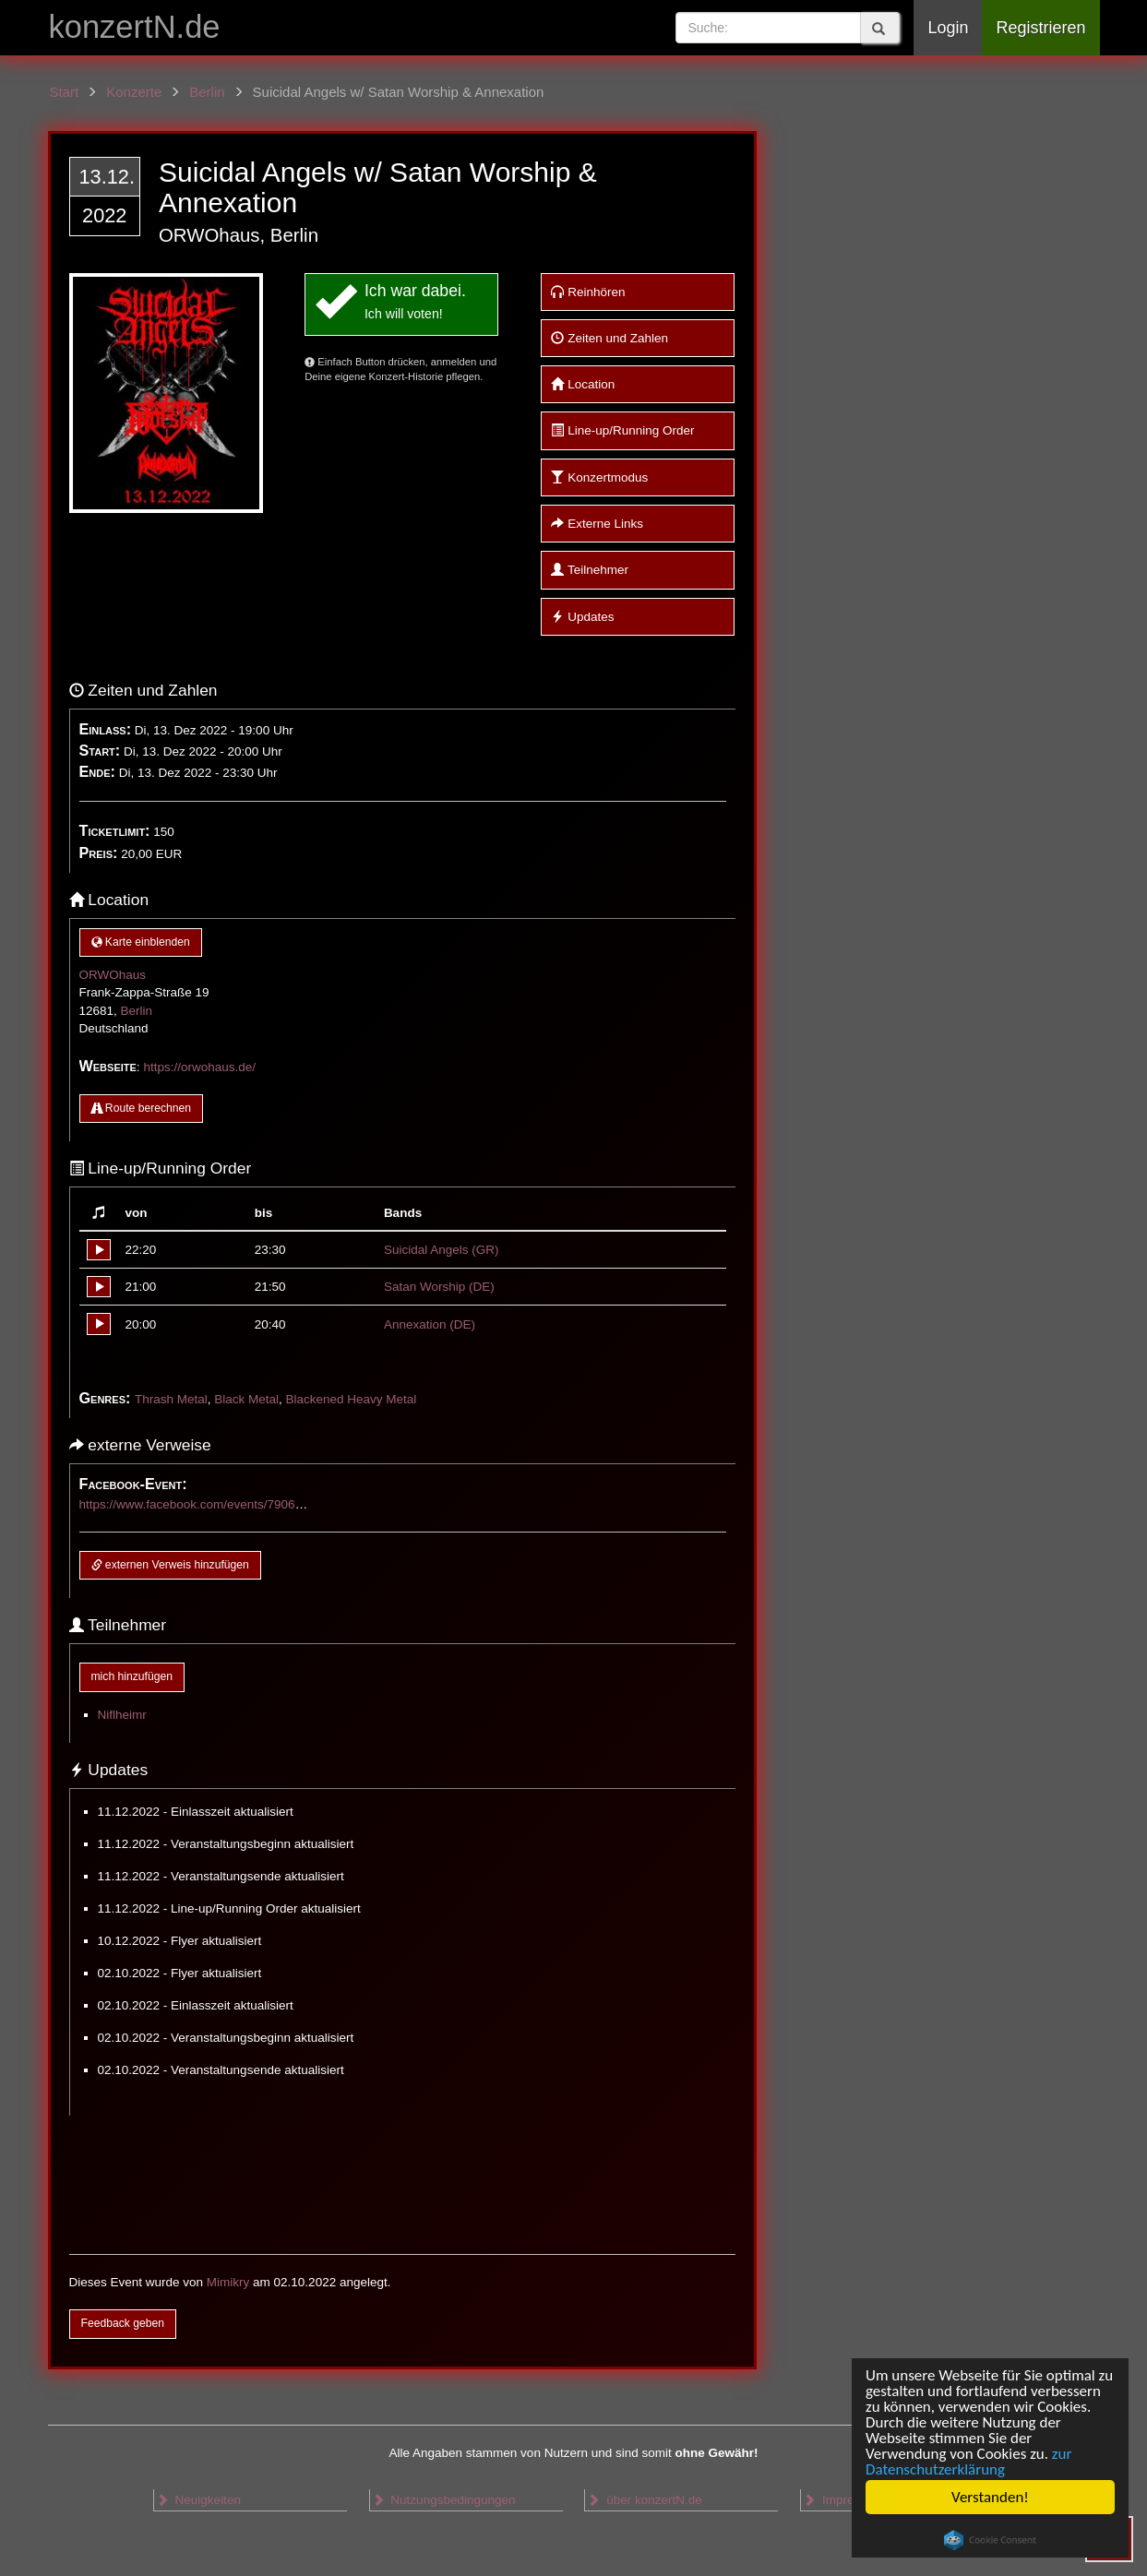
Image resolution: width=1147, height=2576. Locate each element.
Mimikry (228, 2282)
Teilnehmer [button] (589, 570)
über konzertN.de (644, 2500)
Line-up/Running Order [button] (622, 430)
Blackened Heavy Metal (350, 1399)
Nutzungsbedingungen (444, 2500)
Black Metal (246, 1399)
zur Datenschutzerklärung (968, 2461)
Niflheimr (122, 1715)
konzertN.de (135, 26)
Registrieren (1040, 27)
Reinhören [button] (588, 292)
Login (947, 27)
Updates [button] (582, 617)
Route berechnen (141, 1108)
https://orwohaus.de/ (199, 1067)
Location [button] (583, 384)
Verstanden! (990, 2497)
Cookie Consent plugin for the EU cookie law (990, 2540)
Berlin (137, 1011)
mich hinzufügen (132, 1676)
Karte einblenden (140, 942)
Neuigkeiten (198, 2500)
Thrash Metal (171, 1399)
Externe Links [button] (597, 524)
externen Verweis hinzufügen (170, 1564)
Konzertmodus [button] (599, 477)
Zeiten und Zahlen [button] (609, 338)
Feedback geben (122, 2323)
